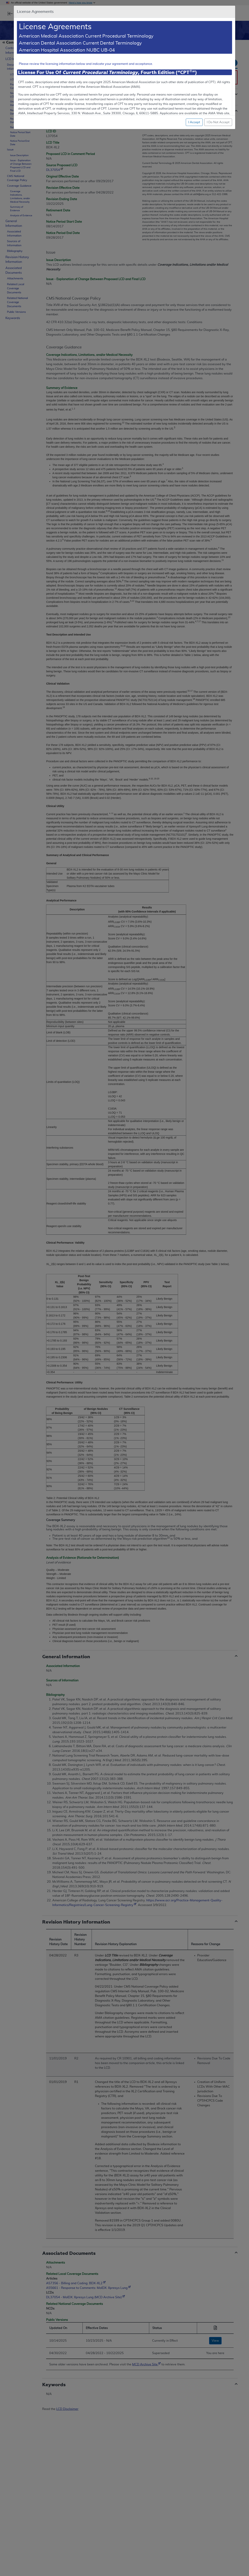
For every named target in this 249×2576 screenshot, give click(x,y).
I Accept (194, 122)
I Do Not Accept (218, 122)
